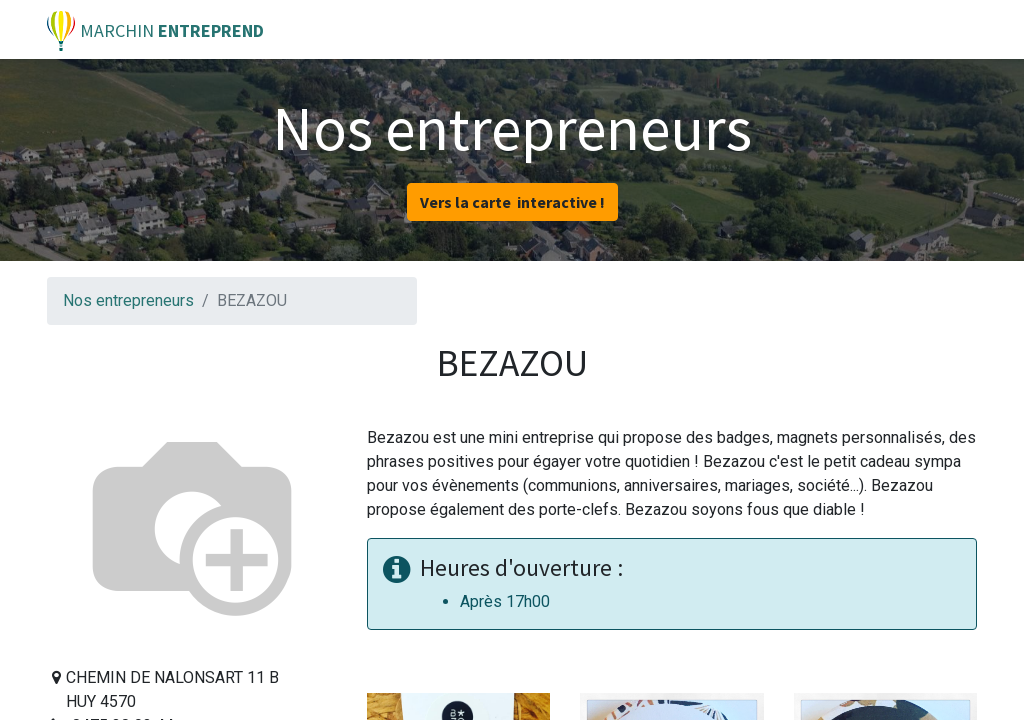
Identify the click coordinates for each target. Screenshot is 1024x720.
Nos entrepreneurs (128, 300)
